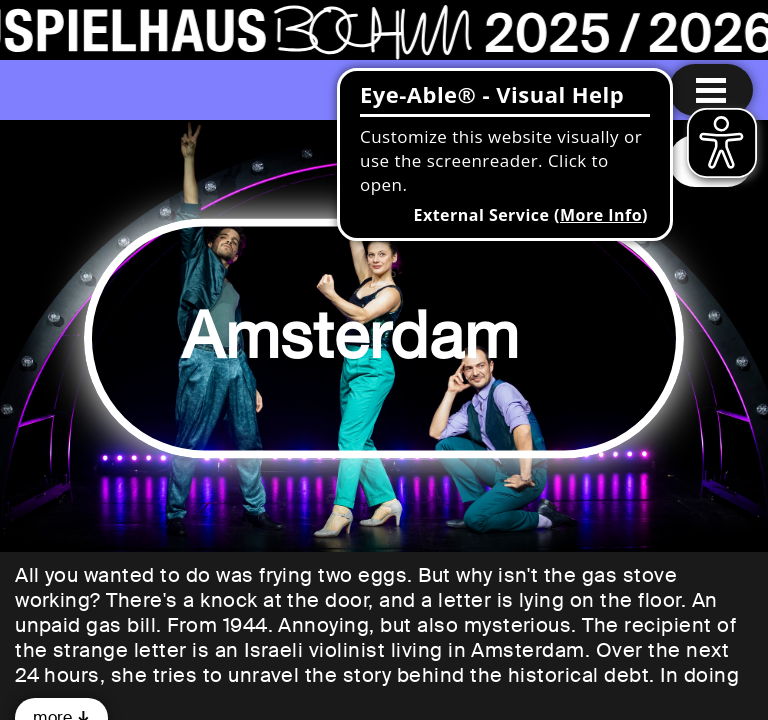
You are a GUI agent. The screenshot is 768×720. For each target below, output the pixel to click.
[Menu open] (711, 90)
